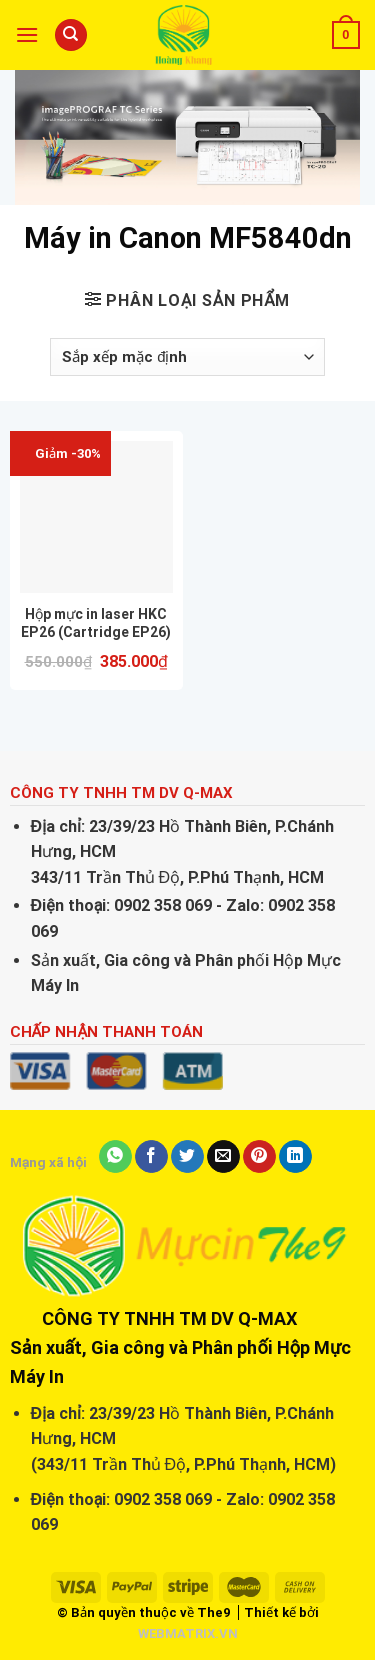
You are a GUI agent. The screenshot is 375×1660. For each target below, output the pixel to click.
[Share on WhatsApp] (115, 1157)
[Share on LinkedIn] (295, 1157)
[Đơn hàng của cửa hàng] (187, 357)
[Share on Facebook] (151, 1157)
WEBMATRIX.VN (188, 1633)
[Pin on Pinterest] (259, 1157)
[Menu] (27, 34)
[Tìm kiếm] (71, 35)
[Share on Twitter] (187, 1157)
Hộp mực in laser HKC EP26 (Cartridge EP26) (96, 623)
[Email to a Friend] (223, 1157)
